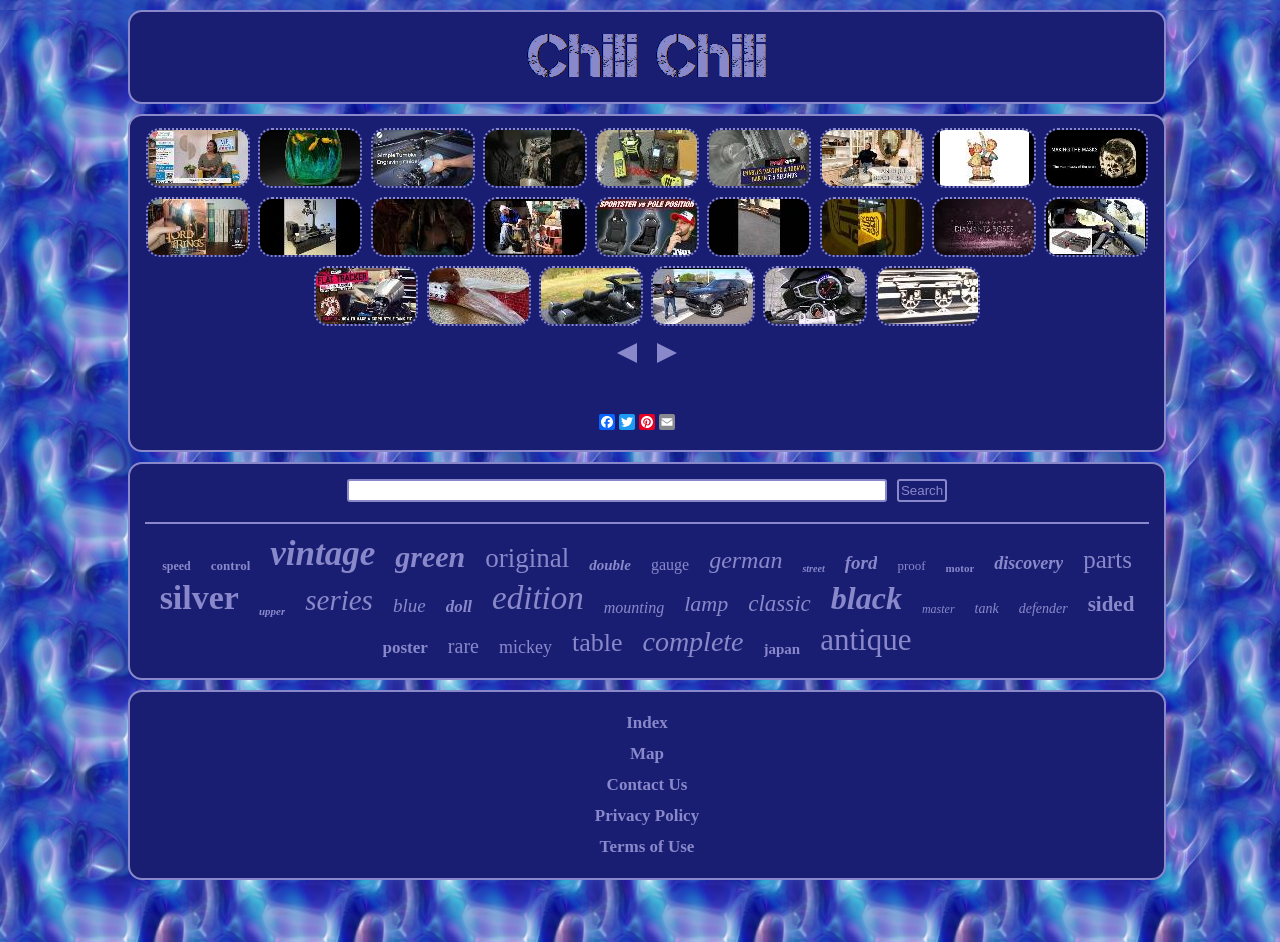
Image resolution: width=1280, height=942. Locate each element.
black (866, 598)
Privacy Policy (647, 815)
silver (199, 597)
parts (1107, 559)
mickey (525, 647)
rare (463, 646)
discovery (1028, 563)
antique (865, 639)
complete (692, 641)
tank (987, 608)
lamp (706, 603)
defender (1043, 608)
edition (538, 598)
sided (1111, 604)
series (339, 600)
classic (779, 603)
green (430, 556)
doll (459, 606)
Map (647, 753)
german (745, 560)
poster (405, 647)
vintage (322, 553)
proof (911, 565)
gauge (670, 564)
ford (861, 562)
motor (960, 568)
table (597, 642)
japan (782, 649)
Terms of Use (647, 846)
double (610, 565)
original (527, 558)
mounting (634, 607)
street (813, 568)
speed (176, 566)
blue (409, 605)
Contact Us (647, 784)
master (938, 609)
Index (647, 722)
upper (272, 611)
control (230, 565)
